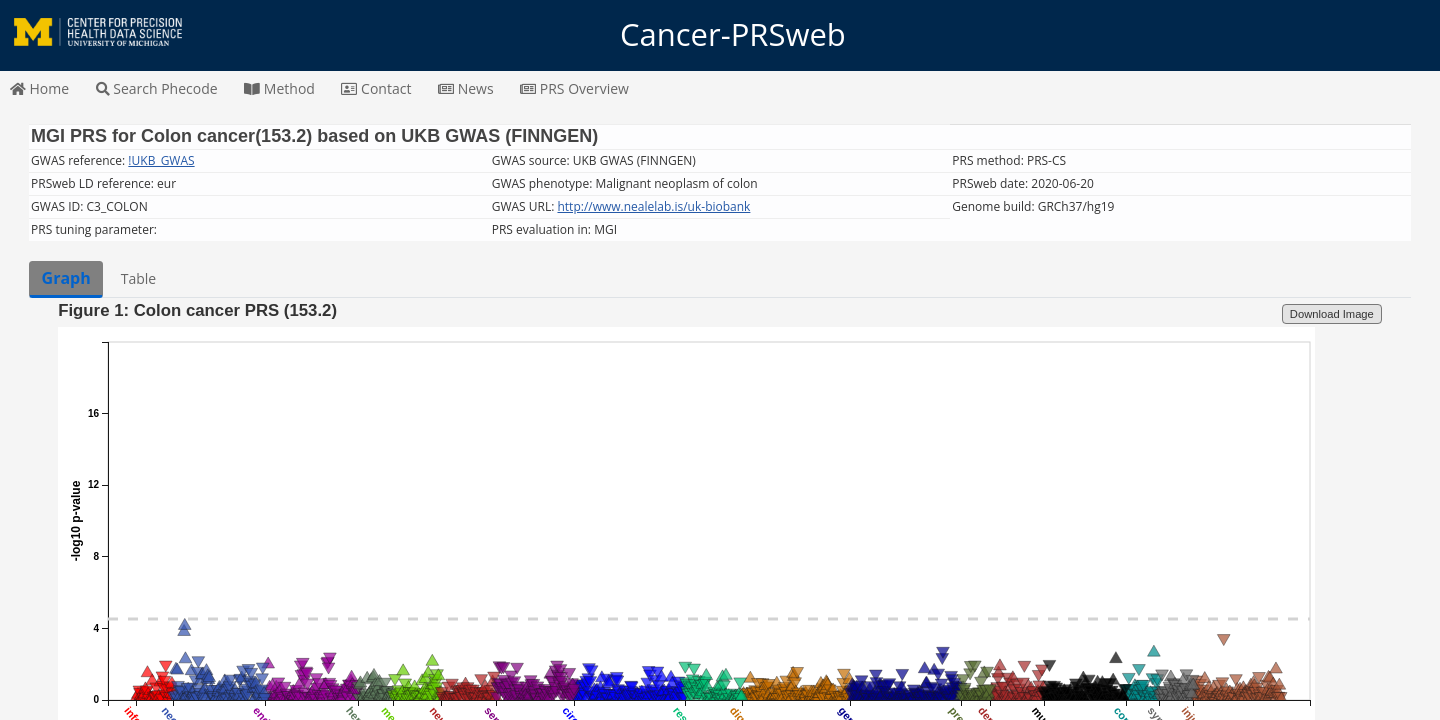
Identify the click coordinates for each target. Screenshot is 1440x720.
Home (39, 88)
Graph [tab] (66, 278)
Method (279, 88)
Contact (376, 88)
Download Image (1332, 314)
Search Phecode (157, 88)
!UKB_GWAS (161, 160)
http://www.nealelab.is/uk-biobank (653, 206)
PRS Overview (574, 88)
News (466, 88)
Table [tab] (138, 278)
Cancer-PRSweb (720, 35)
